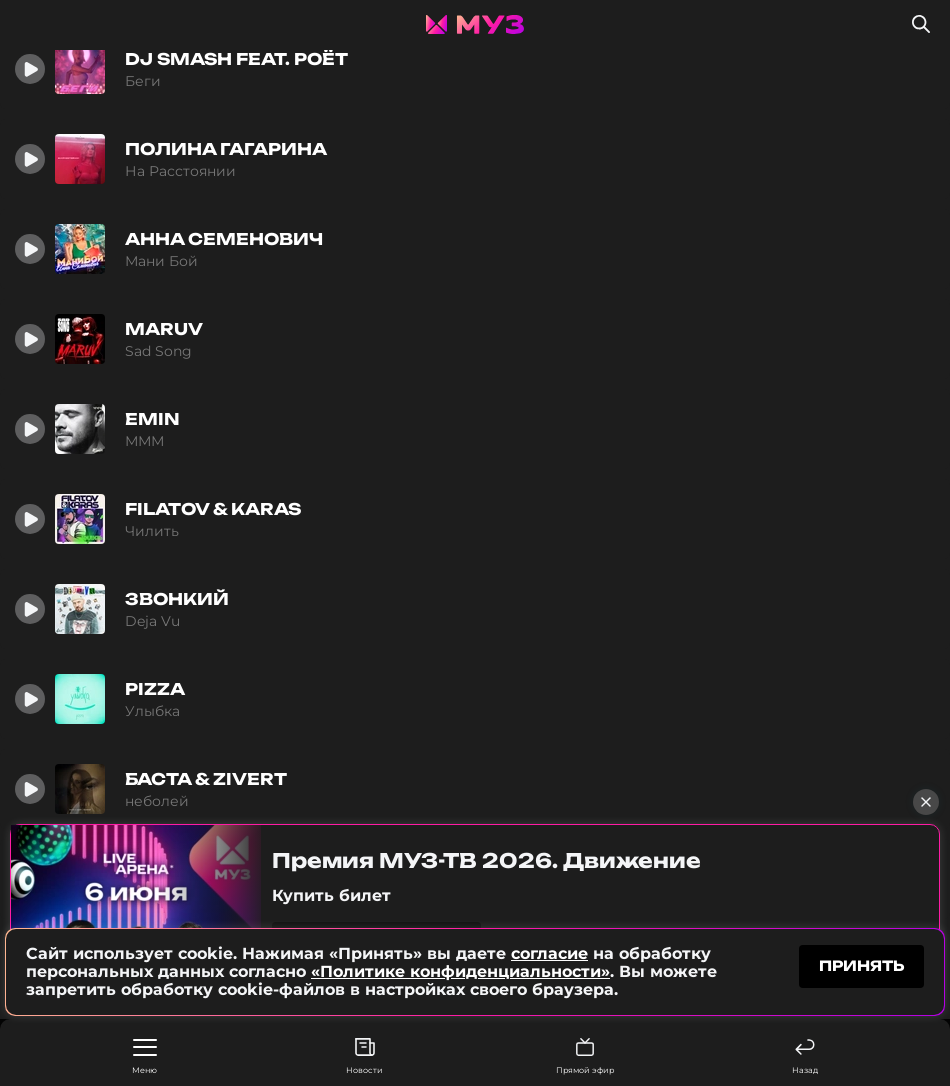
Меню (144, 1057)
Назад (805, 1056)
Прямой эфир (585, 1056)
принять (861, 966)
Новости (364, 1056)
